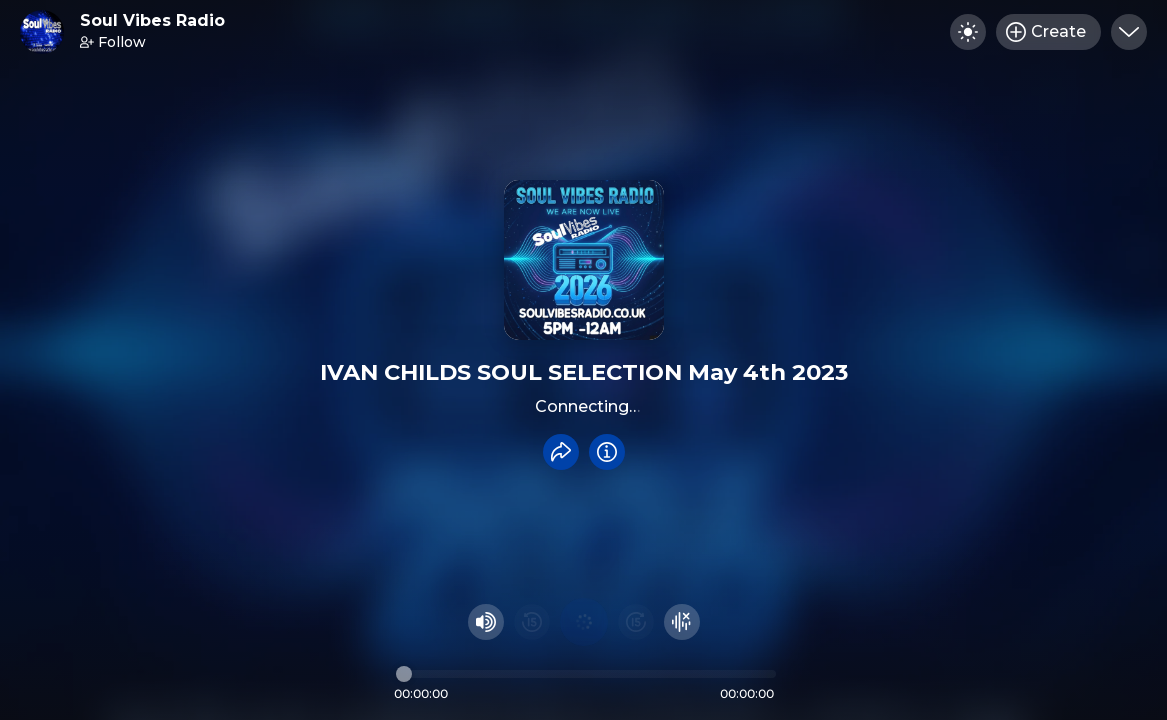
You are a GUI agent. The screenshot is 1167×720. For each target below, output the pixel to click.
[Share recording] (561, 452)
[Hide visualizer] (682, 622)
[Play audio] (584, 622)
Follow (113, 42)
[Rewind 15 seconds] (532, 622)
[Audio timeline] (586, 674)
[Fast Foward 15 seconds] (636, 622)
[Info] (607, 452)
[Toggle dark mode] (968, 32)
